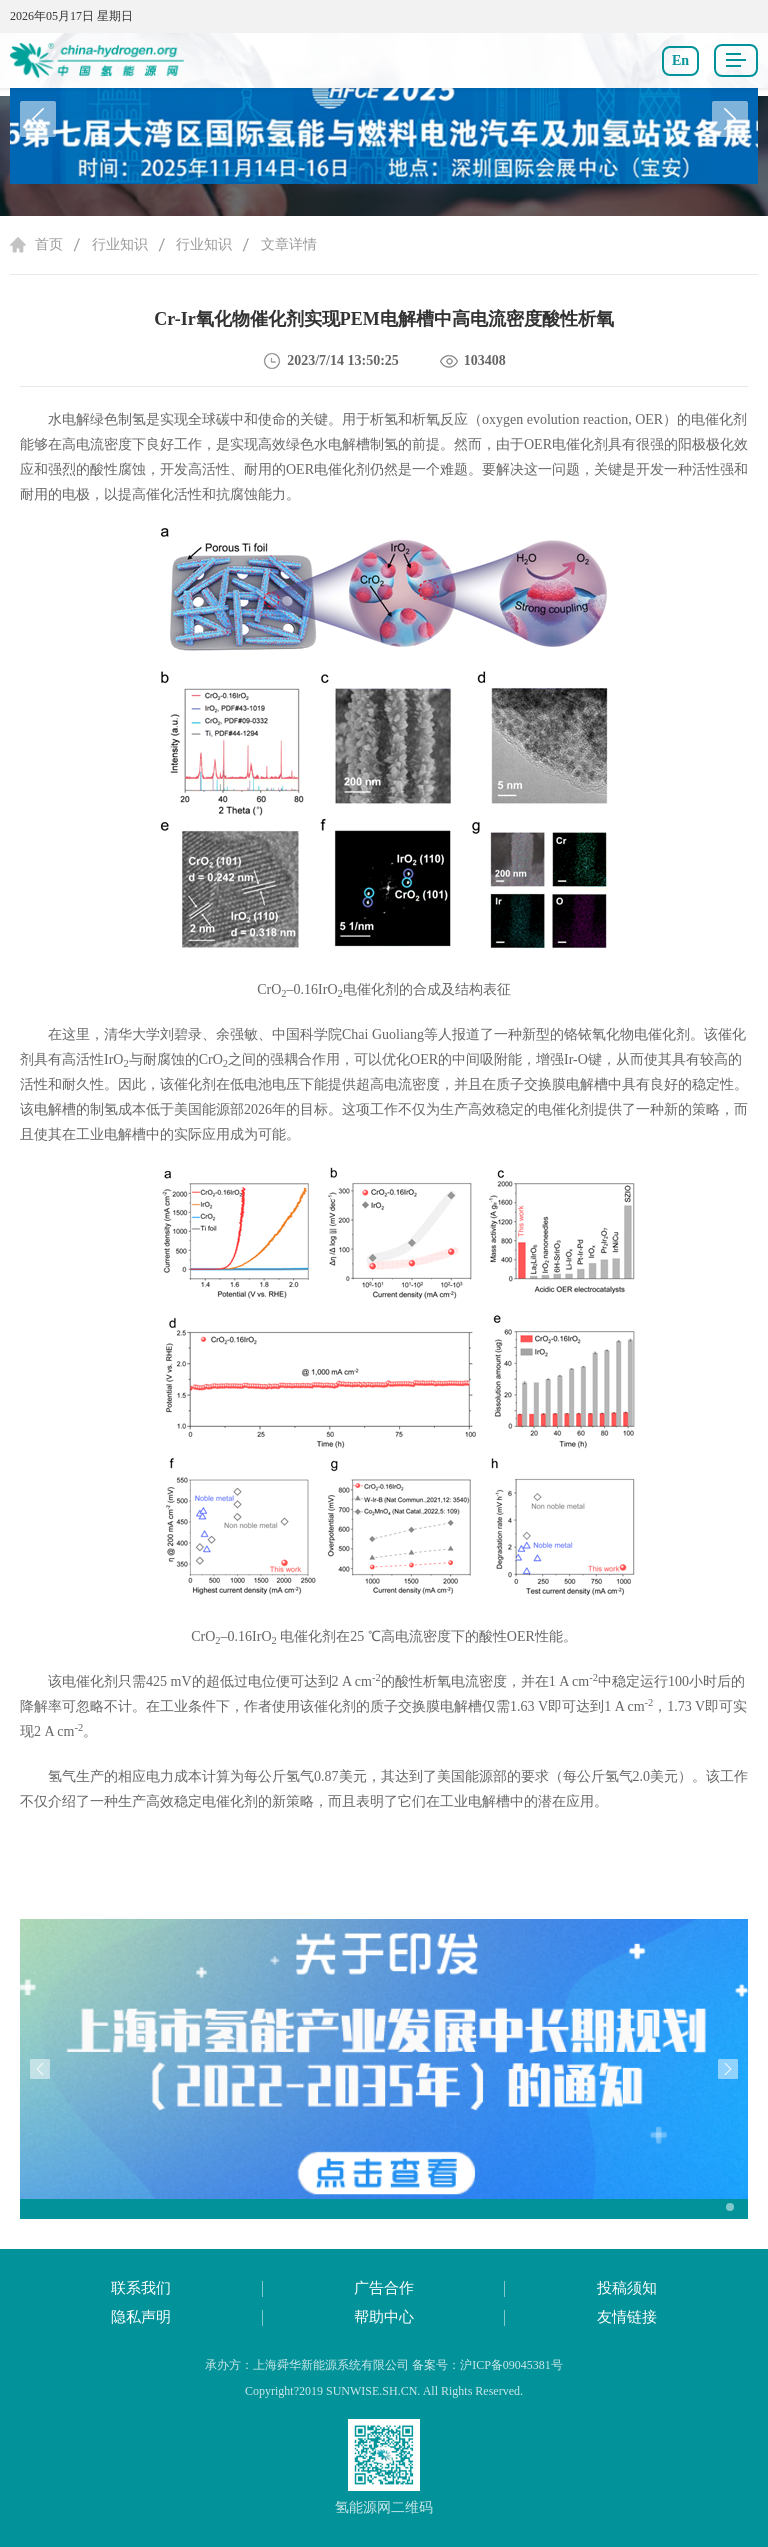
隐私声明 (141, 2317)
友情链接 (627, 2317)
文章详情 (289, 244)
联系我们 (141, 2288)
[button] (730, 119)
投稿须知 (627, 2288)
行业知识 (120, 244)
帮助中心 (384, 2317)
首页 (49, 244)
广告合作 (384, 2288)
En (680, 60)
